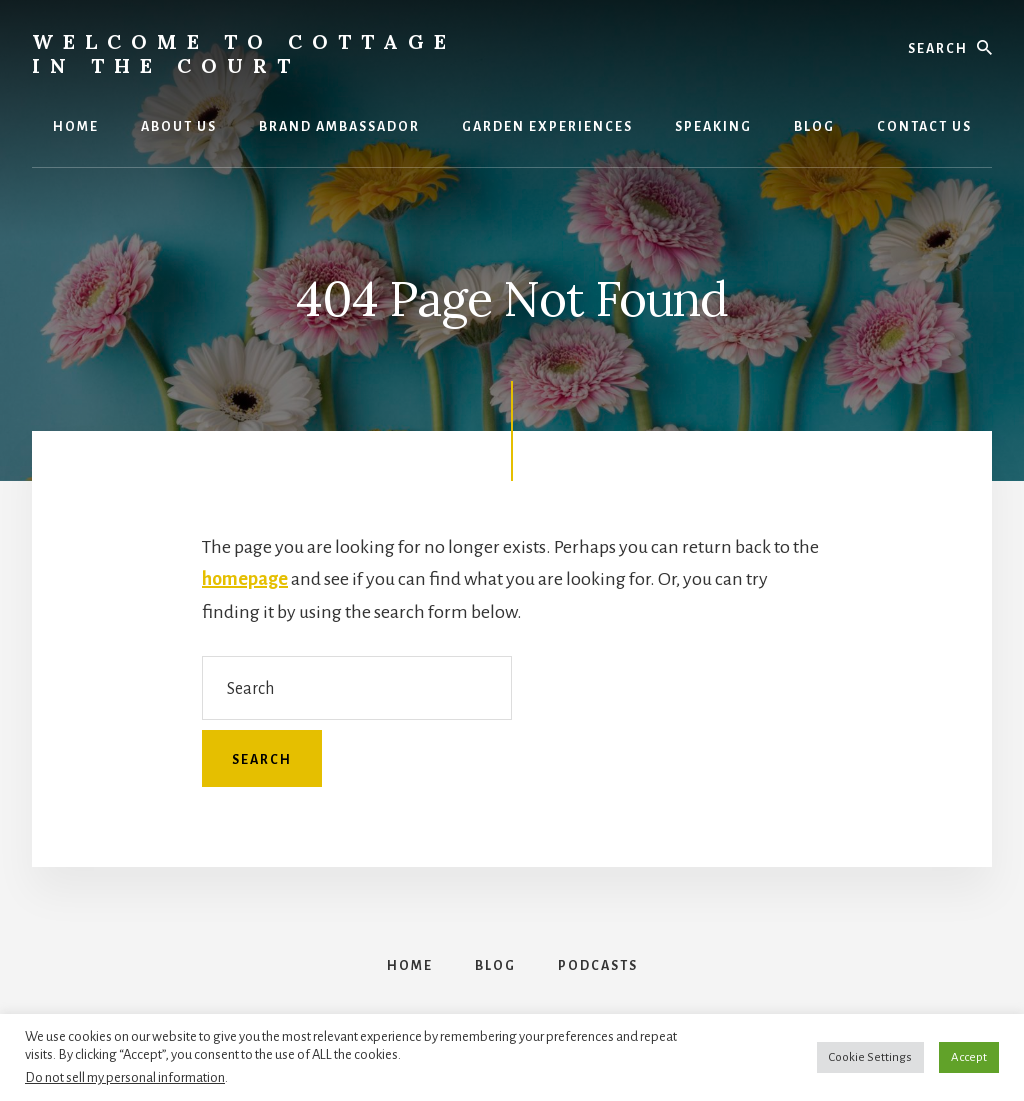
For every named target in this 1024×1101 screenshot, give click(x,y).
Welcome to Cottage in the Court (244, 53)
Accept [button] (969, 1057)
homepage (245, 579)
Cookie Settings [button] (870, 1057)
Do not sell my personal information (125, 1077)
